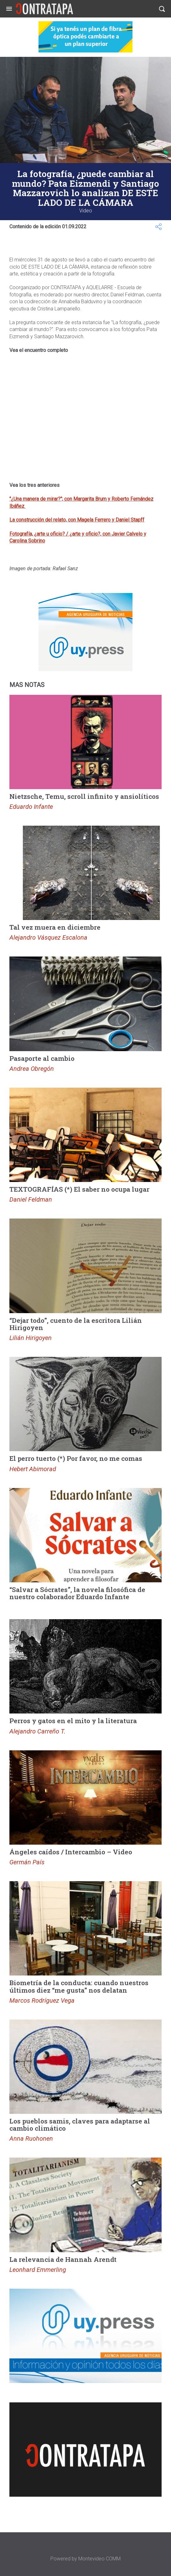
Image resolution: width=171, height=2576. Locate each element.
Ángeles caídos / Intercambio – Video (70, 1851)
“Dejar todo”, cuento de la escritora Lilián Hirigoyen (75, 1324)
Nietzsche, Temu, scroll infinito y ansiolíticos (84, 796)
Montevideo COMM (99, 2559)
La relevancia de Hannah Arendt (63, 2259)
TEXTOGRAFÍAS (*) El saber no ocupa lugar (79, 1189)
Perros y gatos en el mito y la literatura (73, 1720)
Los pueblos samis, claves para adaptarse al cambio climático (79, 2125)
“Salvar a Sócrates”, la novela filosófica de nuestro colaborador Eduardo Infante (77, 1593)
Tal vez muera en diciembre (55, 927)
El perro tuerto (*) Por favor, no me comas (75, 1458)
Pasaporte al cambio (42, 1058)
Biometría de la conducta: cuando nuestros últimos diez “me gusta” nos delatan (78, 1986)
